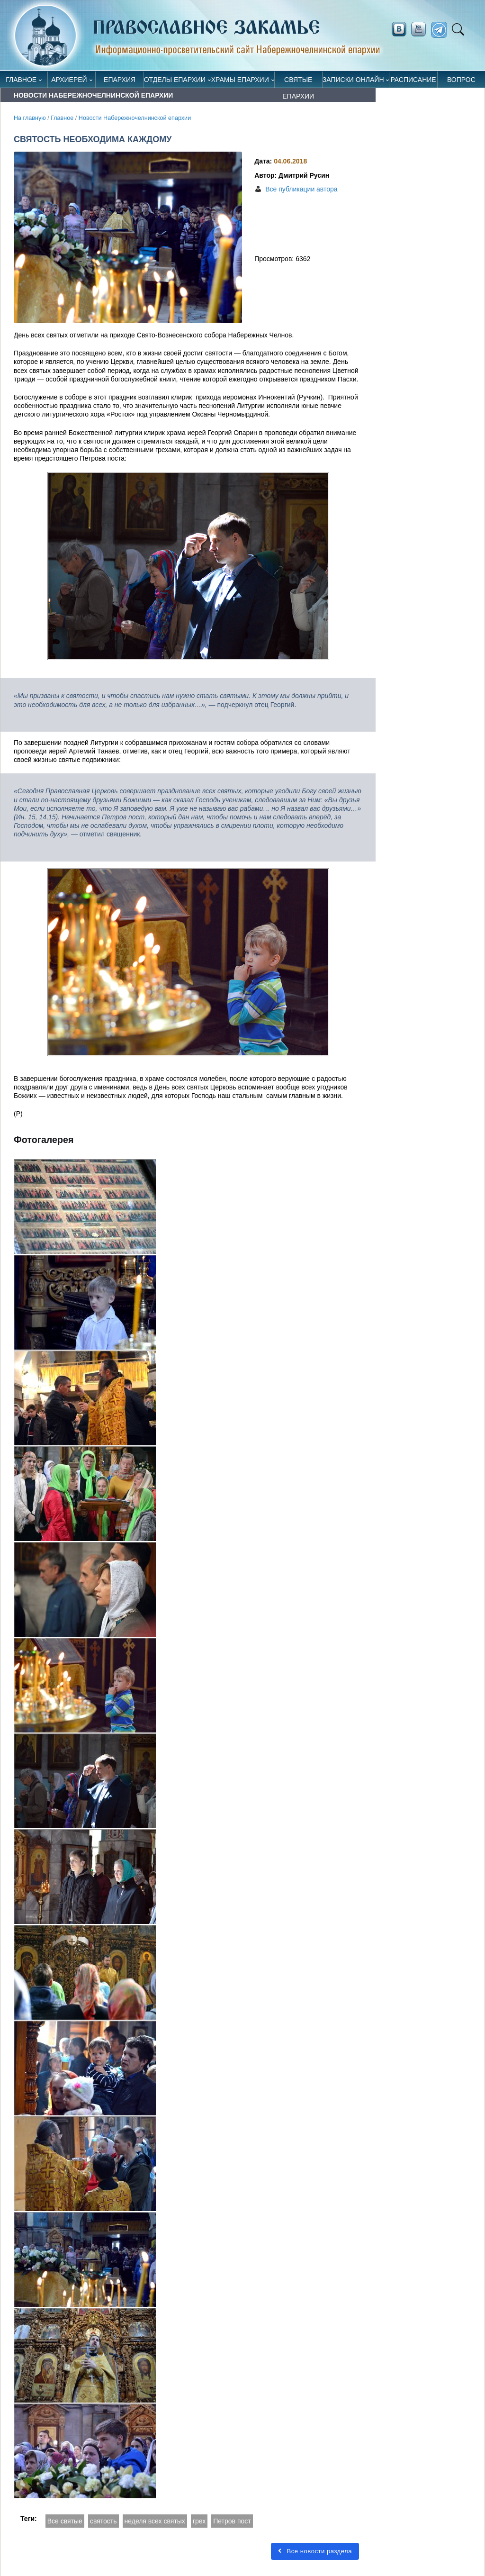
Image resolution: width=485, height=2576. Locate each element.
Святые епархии (298, 82)
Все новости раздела (315, 2551)
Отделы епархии (175, 79)
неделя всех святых (155, 2521)
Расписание (413, 79)
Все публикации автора (301, 189)
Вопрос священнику (461, 82)
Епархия (119, 79)
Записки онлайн (353, 79)
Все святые (64, 2521)
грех (199, 2521)
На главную (30, 118)
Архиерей (69, 79)
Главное (21, 79)
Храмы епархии (240, 79)
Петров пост (232, 2521)
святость (103, 2521)
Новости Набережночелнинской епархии (135, 118)
